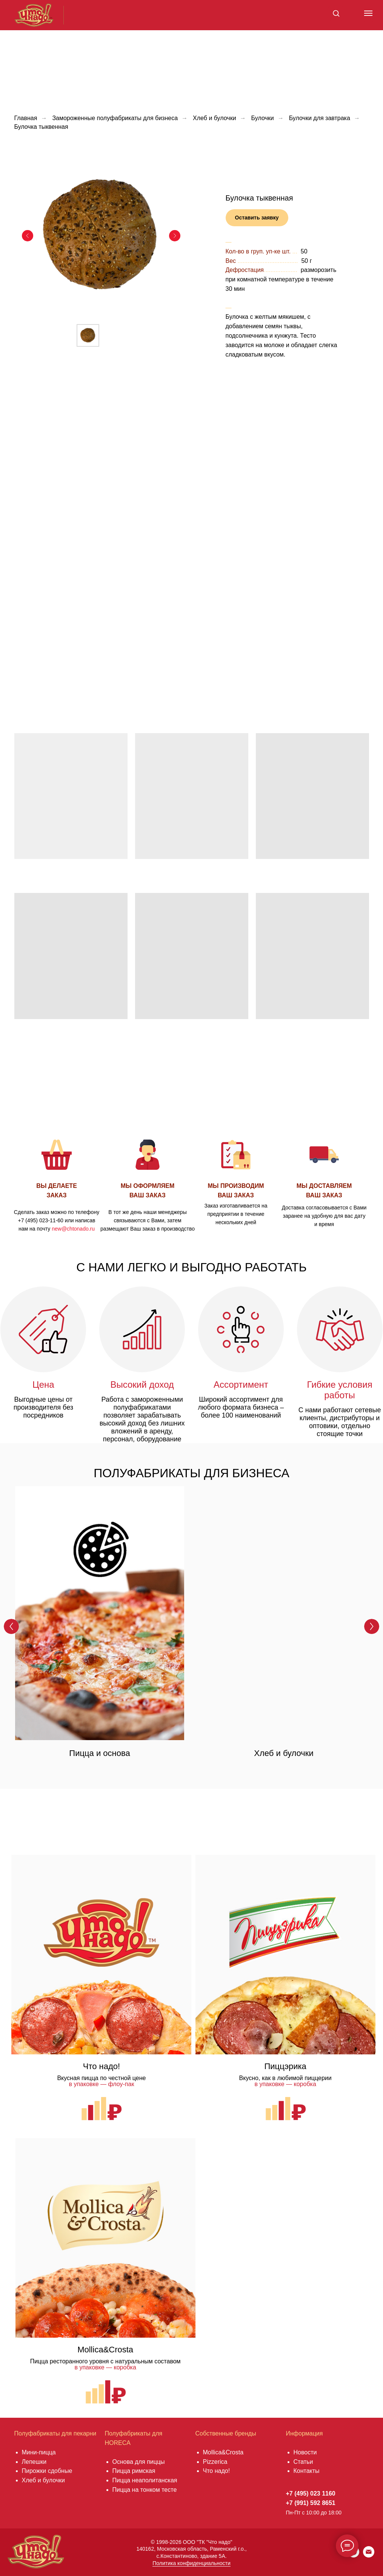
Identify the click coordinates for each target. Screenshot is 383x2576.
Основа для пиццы (138, 2462)
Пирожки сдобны (45, 2471)
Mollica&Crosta (223, 2452)
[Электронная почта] (368, 2555)
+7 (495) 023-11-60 (40, 1220)
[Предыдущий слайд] (27, 235)
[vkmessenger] (353, 2555)
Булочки (262, 118)
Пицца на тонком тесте (144, 2489)
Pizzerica (215, 2462)
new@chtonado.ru (73, 1229)
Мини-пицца (39, 2452)
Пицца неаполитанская (144, 2480)
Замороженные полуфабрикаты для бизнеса (115, 118)
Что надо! (216, 2471)
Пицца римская (133, 2471)
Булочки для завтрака (319, 118)
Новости (305, 2452)
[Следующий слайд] (174, 235)
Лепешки (34, 2462)
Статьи (303, 2462)
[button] (336, 13)
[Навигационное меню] (368, 13)
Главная (25, 118)
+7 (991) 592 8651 (310, 2503)
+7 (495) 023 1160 (310, 2493)
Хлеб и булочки (214, 118)
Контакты (307, 2471)
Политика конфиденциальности (191, 2563)
